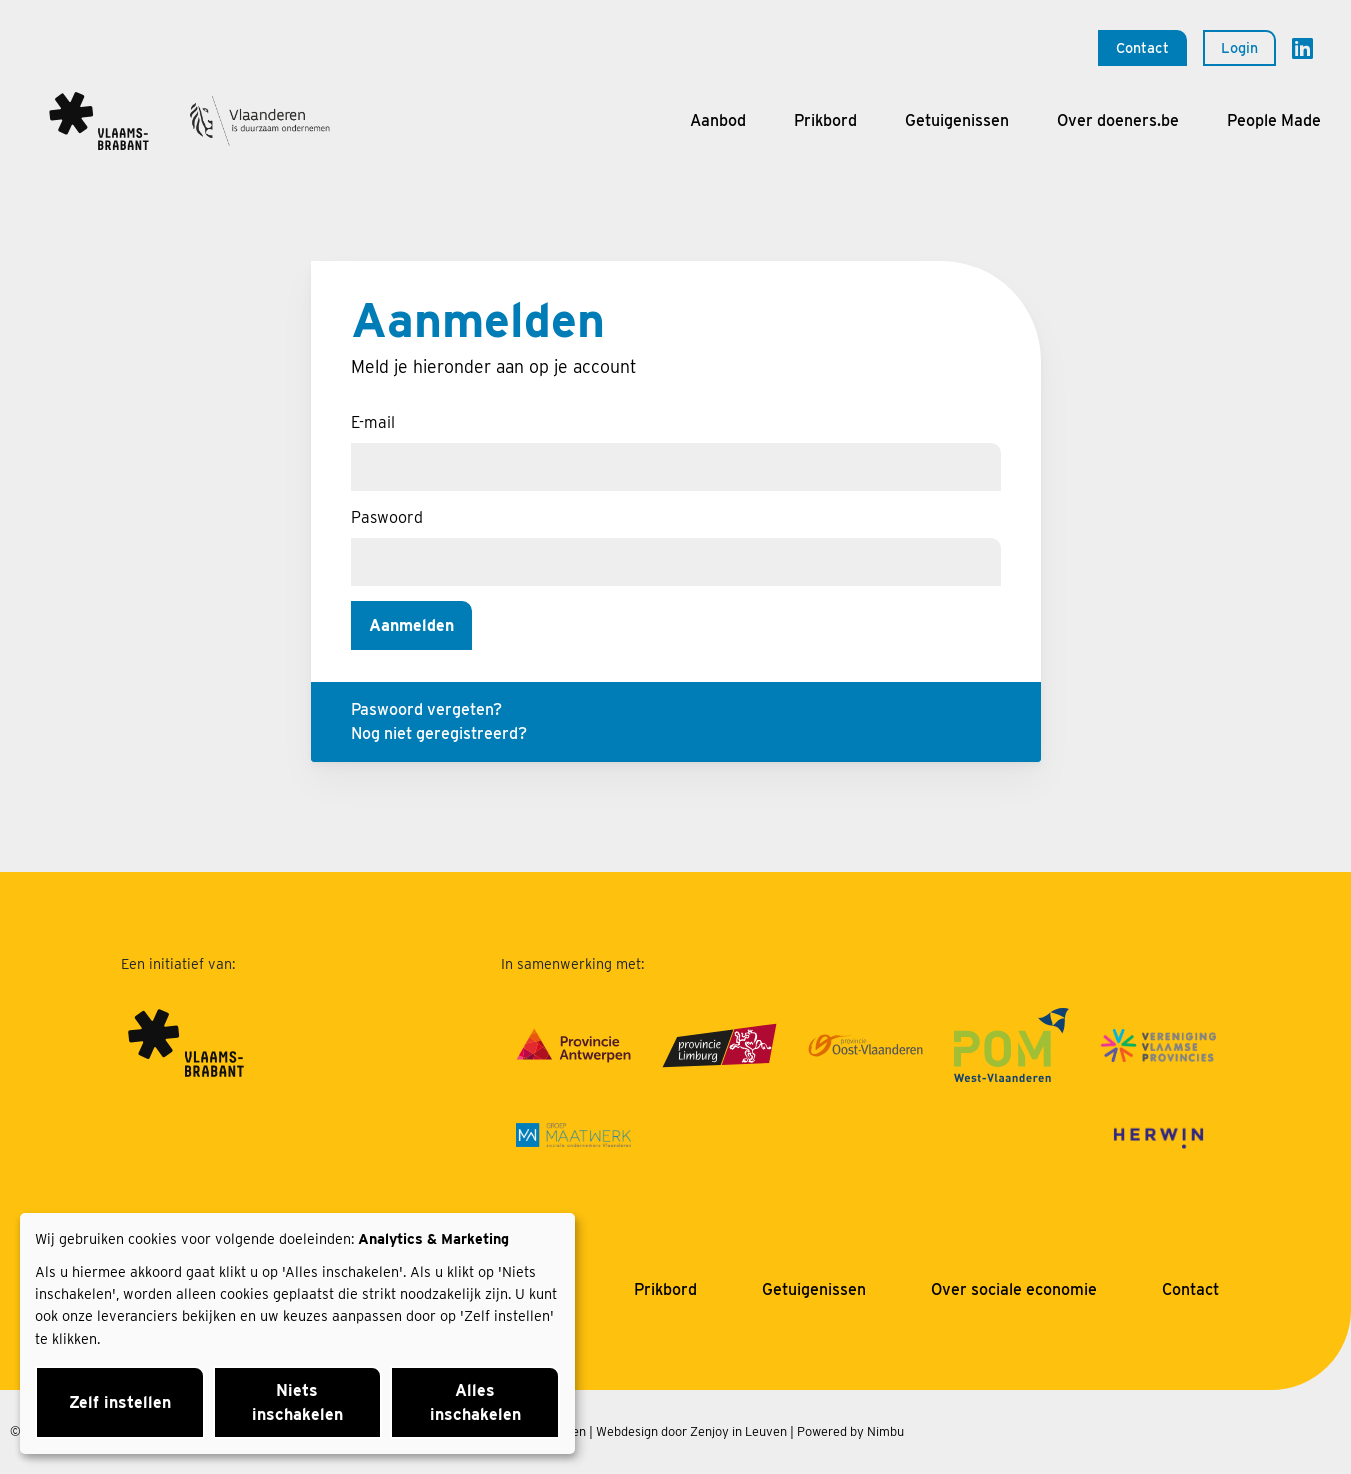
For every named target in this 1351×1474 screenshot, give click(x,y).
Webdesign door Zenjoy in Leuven (691, 1431)
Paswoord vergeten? (426, 709)
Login (1239, 47)
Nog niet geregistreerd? (439, 733)
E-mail (373, 422)
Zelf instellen (120, 1402)
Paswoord (387, 517)
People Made (1274, 120)
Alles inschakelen (475, 1402)
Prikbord (825, 120)
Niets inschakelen (297, 1402)
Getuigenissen (957, 120)
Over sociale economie (1014, 1289)
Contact (1142, 47)
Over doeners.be (1118, 120)
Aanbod (718, 120)
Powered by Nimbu (850, 1431)
